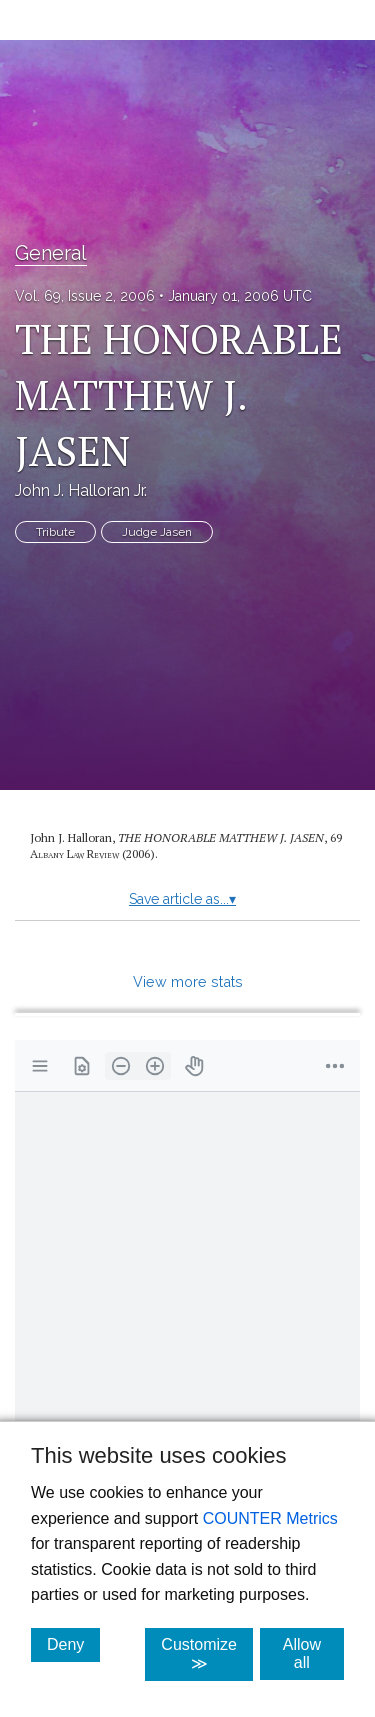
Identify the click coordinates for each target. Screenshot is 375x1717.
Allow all (313, 1653)
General (51, 253)
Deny (73, 1644)
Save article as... (182, 899)
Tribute (55, 532)
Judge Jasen (157, 532)
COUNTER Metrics (270, 1518)
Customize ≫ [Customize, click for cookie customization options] (207, 1654)
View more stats (188, 981)
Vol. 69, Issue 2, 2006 (85, 296)
